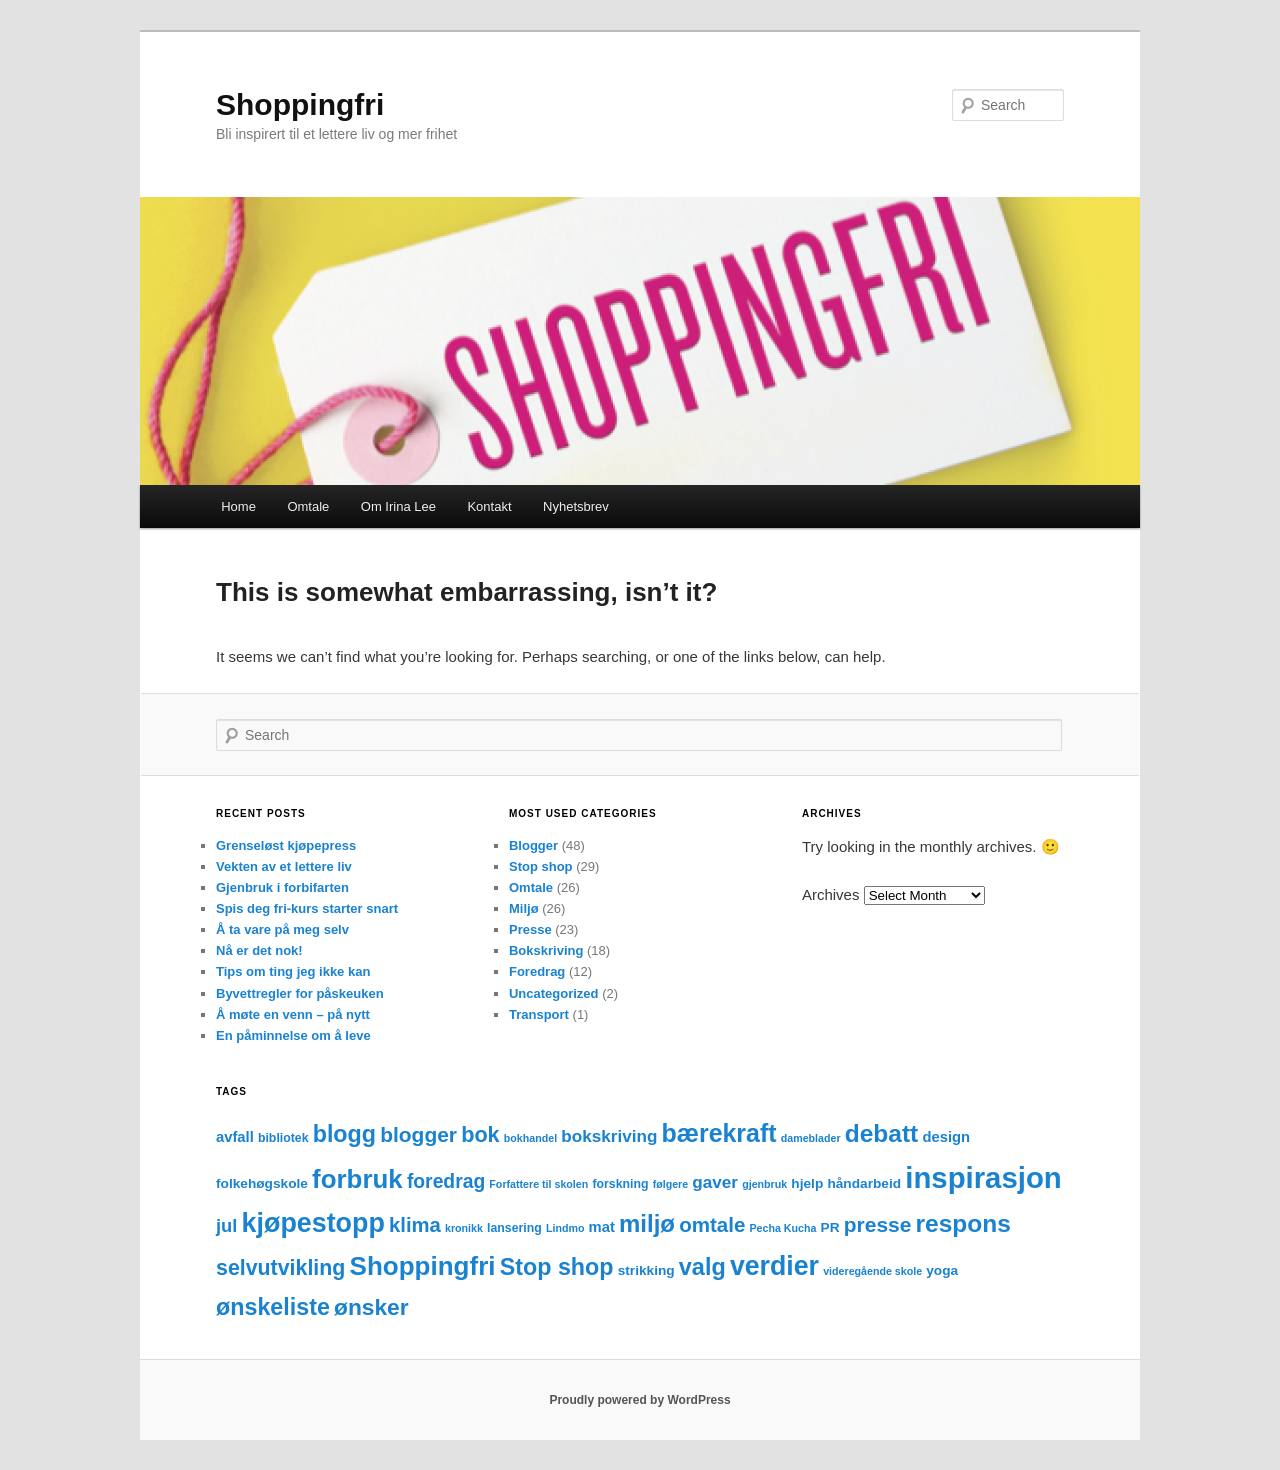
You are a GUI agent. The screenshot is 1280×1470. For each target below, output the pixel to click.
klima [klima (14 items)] (415, 1225)
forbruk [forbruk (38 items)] (357, 1179)
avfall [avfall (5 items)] (235, 1137)
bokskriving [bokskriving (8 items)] (609, 1136)
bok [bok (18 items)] (480, 1134)
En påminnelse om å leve (293, 1035)
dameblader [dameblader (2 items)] (811, 1138)
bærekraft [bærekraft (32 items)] (719, 1133)
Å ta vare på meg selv (282, 929)
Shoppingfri (300, 104)
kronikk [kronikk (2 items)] (464, 1228)
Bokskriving (546, 950)
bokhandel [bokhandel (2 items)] (530, 1138)
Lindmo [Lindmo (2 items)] (565, 1228)
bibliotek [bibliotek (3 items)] (283, 1138)
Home (238, 506)
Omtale (308, 506)
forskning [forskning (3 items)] (620, 1184)
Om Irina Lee (398, 506)
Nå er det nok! (259, 950)
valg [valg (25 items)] (702, 1267)
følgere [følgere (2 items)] (671, 1184)
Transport (539, 1014)
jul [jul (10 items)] (226, 1225)
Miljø (524, 908)
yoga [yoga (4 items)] (942, 1270)
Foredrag (537, 971)
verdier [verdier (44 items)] (774, 1266)
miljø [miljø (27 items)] (647, 1223)
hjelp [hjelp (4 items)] (807, 1183)
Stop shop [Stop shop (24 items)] (557, 1267)
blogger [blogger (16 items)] (418, 1134)
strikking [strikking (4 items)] (646, 1270)
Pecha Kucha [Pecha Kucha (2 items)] (783, 1228)
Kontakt (489, 506)
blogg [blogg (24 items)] (344, 1134)
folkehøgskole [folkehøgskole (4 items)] (262, 1183)
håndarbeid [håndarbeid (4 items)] (864, 1183)
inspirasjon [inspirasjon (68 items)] (983, 1177)
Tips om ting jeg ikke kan (293, 971)
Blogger (533, 845)
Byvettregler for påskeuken (300, 993)
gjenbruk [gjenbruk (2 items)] (764, 1184)
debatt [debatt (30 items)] (882, 1133)
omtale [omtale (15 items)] (712, 1224)
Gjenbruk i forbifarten (282, 887)
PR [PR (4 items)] (830, 1227)
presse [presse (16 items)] (878, 1224)
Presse (530, 929)
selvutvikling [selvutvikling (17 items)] (280, 1268)
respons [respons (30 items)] (963, 1223)
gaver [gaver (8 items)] (715, 1182)
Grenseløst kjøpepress (286, 845)
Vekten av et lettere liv (284, 866)
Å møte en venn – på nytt (293, 1014)
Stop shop (541, 866)
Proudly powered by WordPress (639, 1400)
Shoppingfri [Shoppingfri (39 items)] (423, 1266)
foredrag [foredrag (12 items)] (446, 1181)
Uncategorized (554, 993)
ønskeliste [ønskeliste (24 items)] (273, 1307)
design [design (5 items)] (946, 1137)
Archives (831, 894)
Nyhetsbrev (576, 506)
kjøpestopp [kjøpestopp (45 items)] (313, 1223)
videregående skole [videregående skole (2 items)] (872, 1271)
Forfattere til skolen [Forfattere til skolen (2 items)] (538, 1184)
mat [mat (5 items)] (602, 1227)
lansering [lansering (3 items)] (514, 1228)
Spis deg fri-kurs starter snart (307, 908)
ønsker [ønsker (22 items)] (371, 1307)
